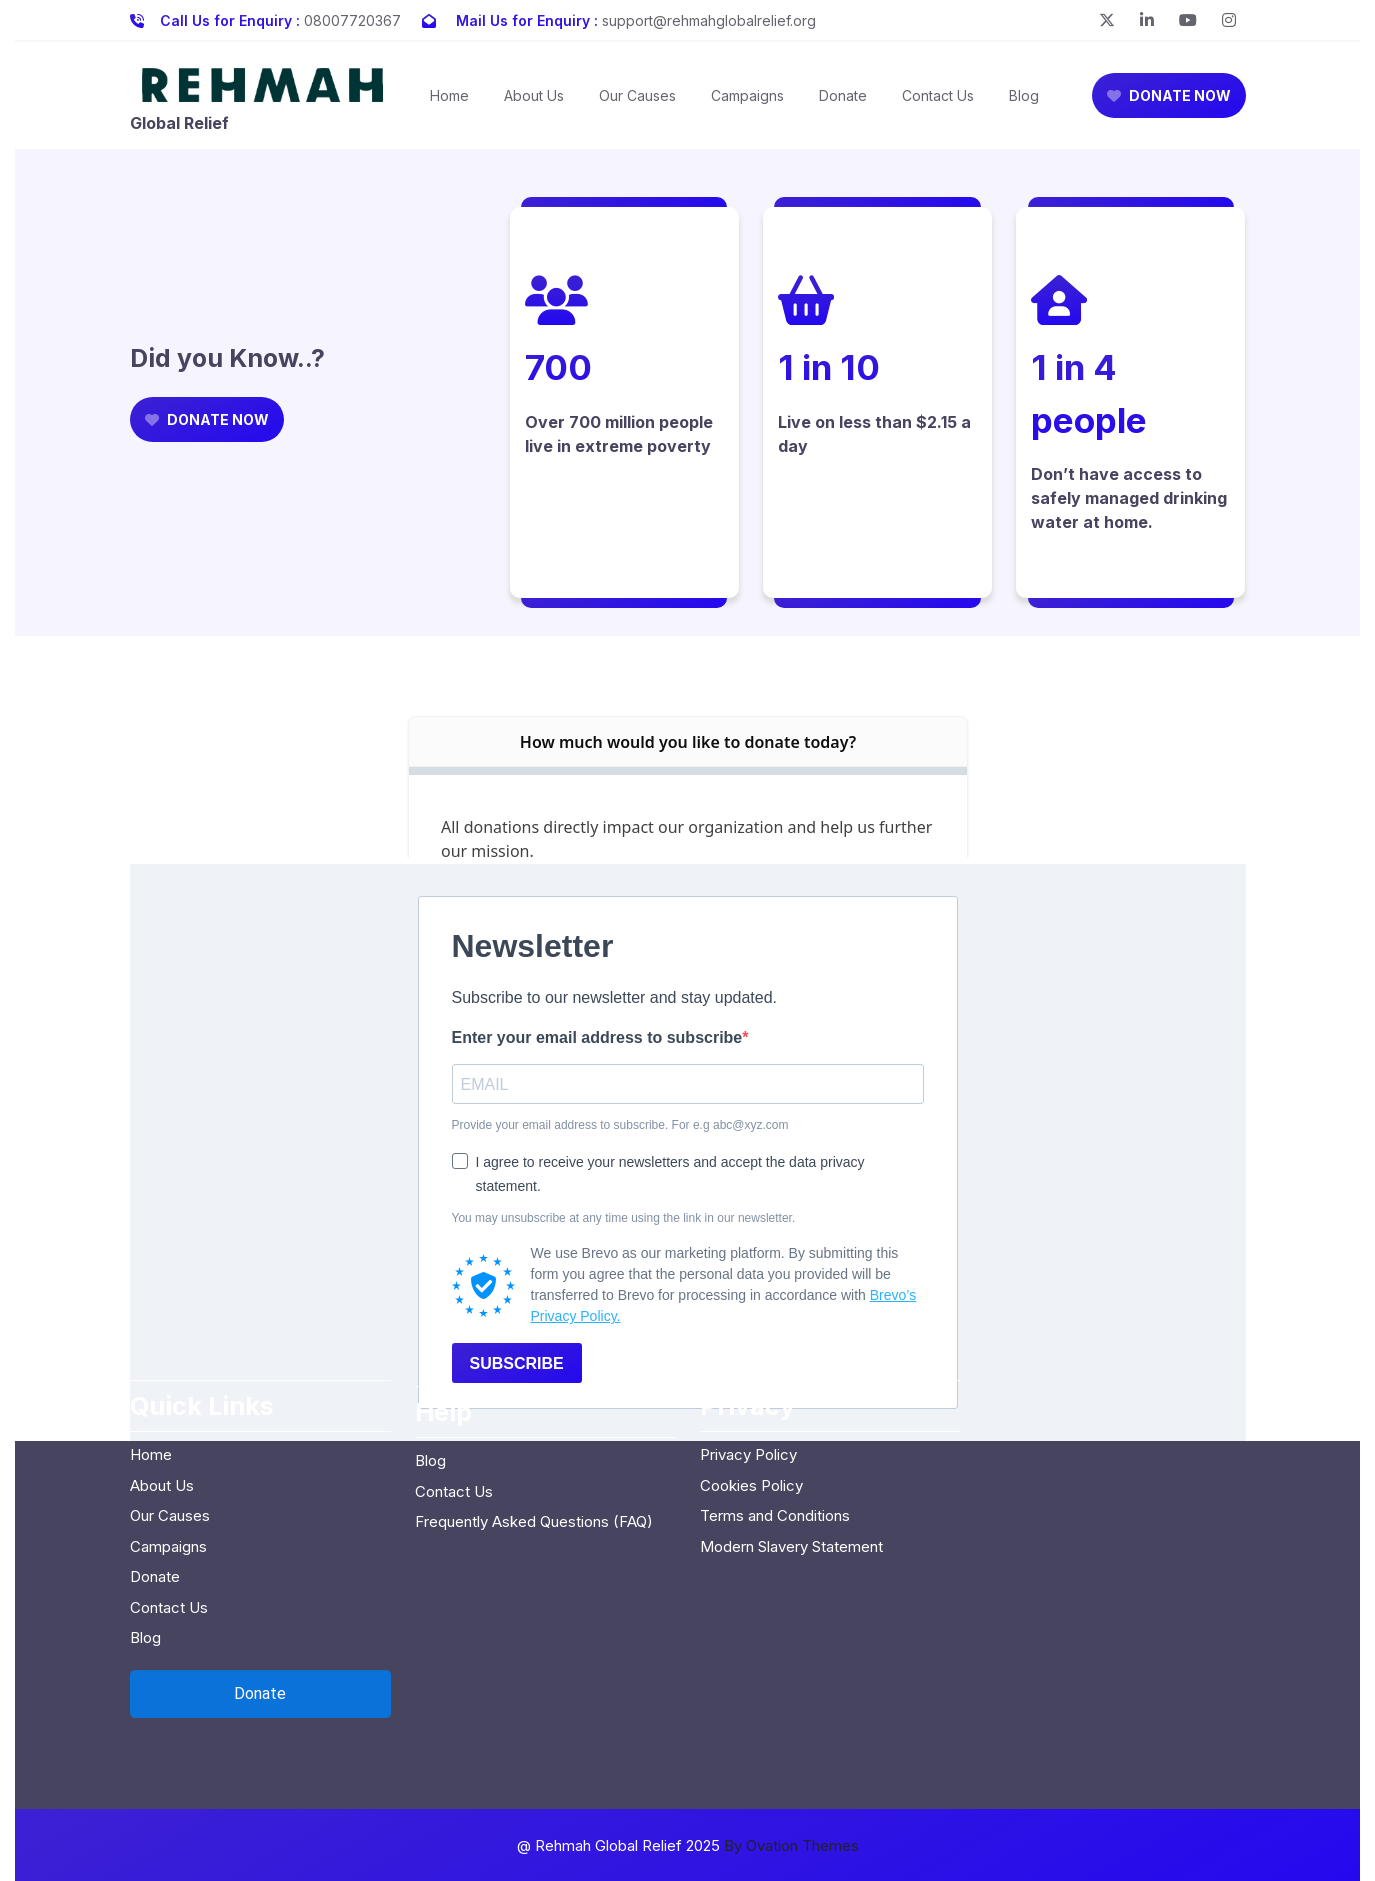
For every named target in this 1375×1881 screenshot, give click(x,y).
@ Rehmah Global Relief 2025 (688, 1845)
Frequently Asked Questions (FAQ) (534, 1422)
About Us (534, 95)
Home (449, 95)
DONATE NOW (1169, 95)
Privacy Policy (748, 1355)
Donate (843, 95)
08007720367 (352, 20)
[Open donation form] (260, 1594)
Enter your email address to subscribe (597, 1037)
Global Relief (179, 123)
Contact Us (938, 95)
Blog (1024, 95)
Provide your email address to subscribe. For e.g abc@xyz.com (620, 1125)
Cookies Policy (751, 1385)
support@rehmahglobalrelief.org (709, 20)
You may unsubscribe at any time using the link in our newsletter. (624, 1218)
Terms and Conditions (775, 1416)
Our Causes (637, 95)
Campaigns (747, 95)
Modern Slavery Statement (791, 1446)
